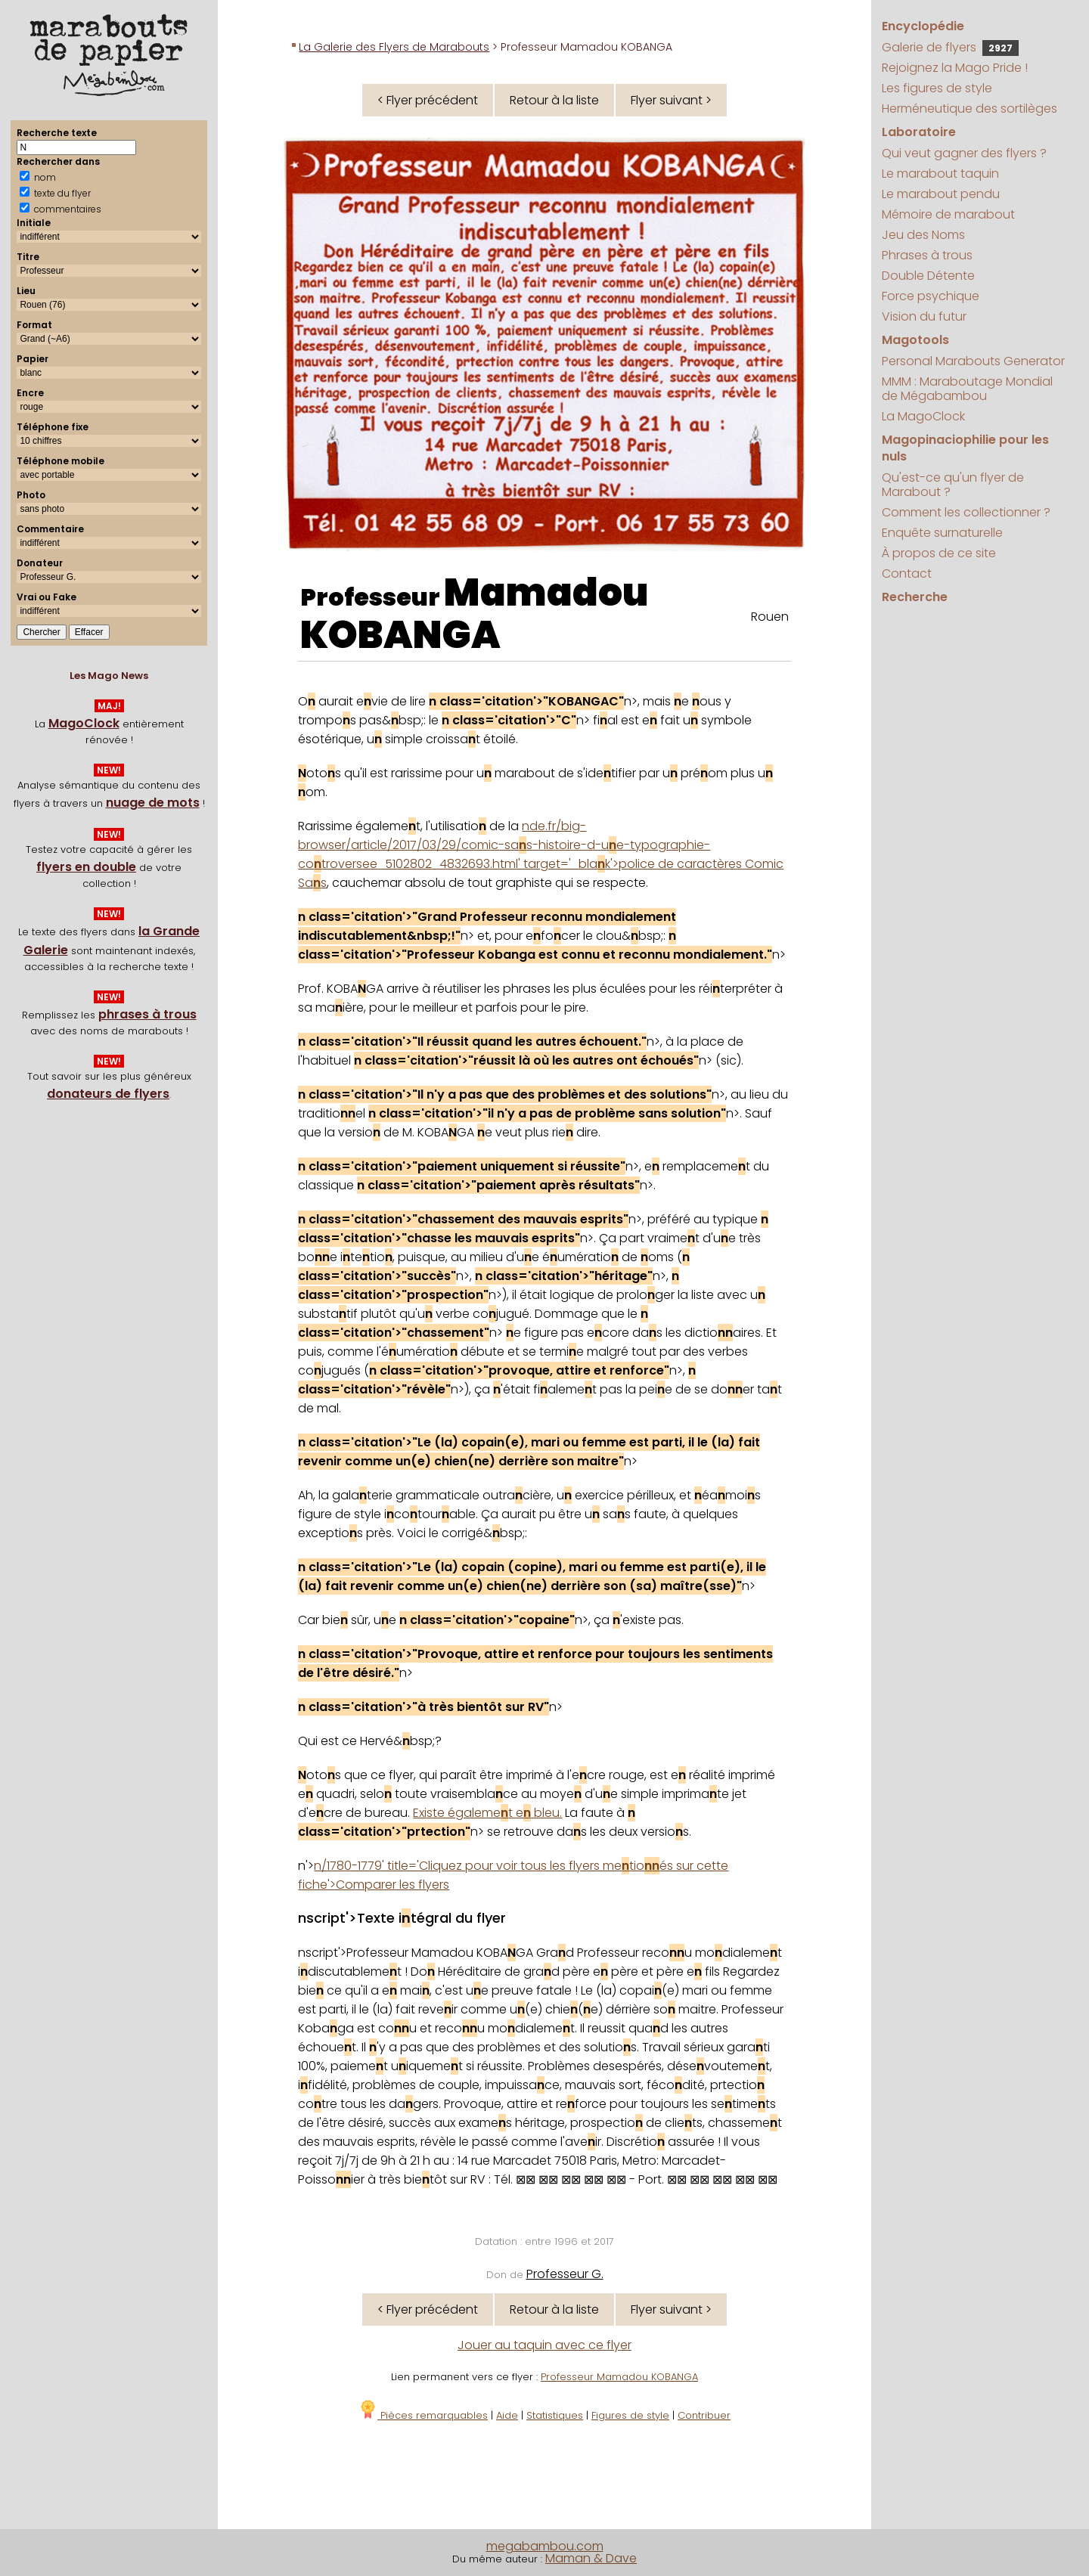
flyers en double (86, 867)
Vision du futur (924, 316)
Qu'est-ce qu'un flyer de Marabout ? (953, 485)
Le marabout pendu (941, 194)
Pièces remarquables (423, 2415)
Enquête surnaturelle (942, 532)
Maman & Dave (591, 2558)
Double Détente (928, 275)
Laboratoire (919, 132)
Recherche (915, 597)
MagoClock (83, 723)
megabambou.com (544, 2546)
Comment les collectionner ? (966, 512)
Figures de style (630, 2415)
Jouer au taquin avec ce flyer (544, 2345)
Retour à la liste (554, 100)
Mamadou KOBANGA (474, 614)
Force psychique (930, 296)
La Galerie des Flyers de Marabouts (394, 46)
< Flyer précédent (427, 100)
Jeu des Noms (923, 234)
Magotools (915, 340)
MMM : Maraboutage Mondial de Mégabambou (967, 389)
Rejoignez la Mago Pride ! (955, 67)
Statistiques (554, 2415)
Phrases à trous (927, 255)
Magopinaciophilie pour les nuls (965, 448)
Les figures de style (937, 88)
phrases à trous (147, 1014)
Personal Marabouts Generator (973, 361)
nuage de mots (153, 802)
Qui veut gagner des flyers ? (964, 153)
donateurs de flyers (108, 1093)
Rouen (770, 616)
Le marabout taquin (940, 173)
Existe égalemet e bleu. (487, 1812)
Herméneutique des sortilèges (969, 108)
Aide (507, 2415)
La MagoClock (923, 416)
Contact (907, 573)
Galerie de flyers (950, 47)
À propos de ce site (939, 553)
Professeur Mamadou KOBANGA (619, 2377)
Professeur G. (564, 2274)
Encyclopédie (923, 26)
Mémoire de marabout (948, 214)
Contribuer (704, 2415)
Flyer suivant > (671, 100)
